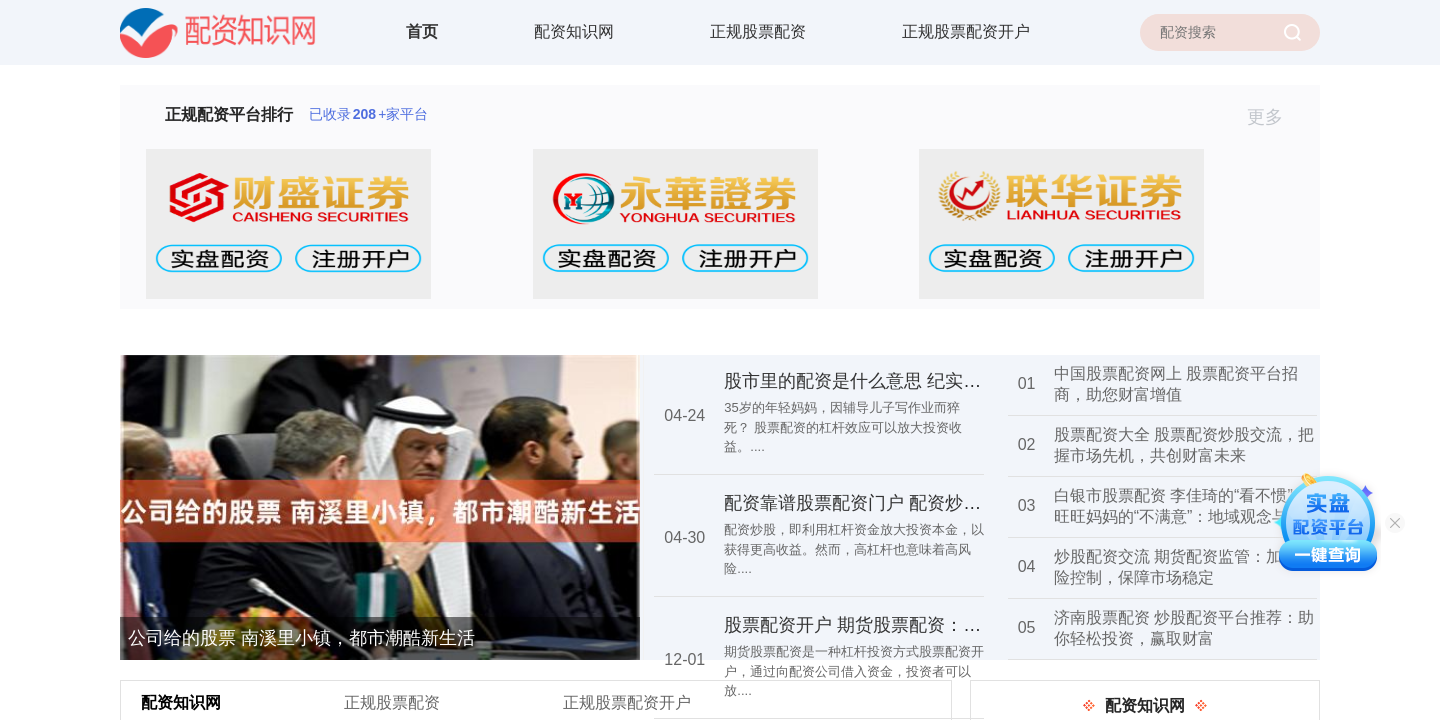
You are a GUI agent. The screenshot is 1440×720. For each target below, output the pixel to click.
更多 (1273, 117)
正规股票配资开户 (966, 31)
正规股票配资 (758, 31)
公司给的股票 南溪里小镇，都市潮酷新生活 (301, 638)
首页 (422, 31)
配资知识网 (574, 31)
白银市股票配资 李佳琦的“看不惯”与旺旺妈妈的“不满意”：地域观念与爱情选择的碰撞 (1181, 516)
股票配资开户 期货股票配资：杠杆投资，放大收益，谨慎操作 (969, 625)
